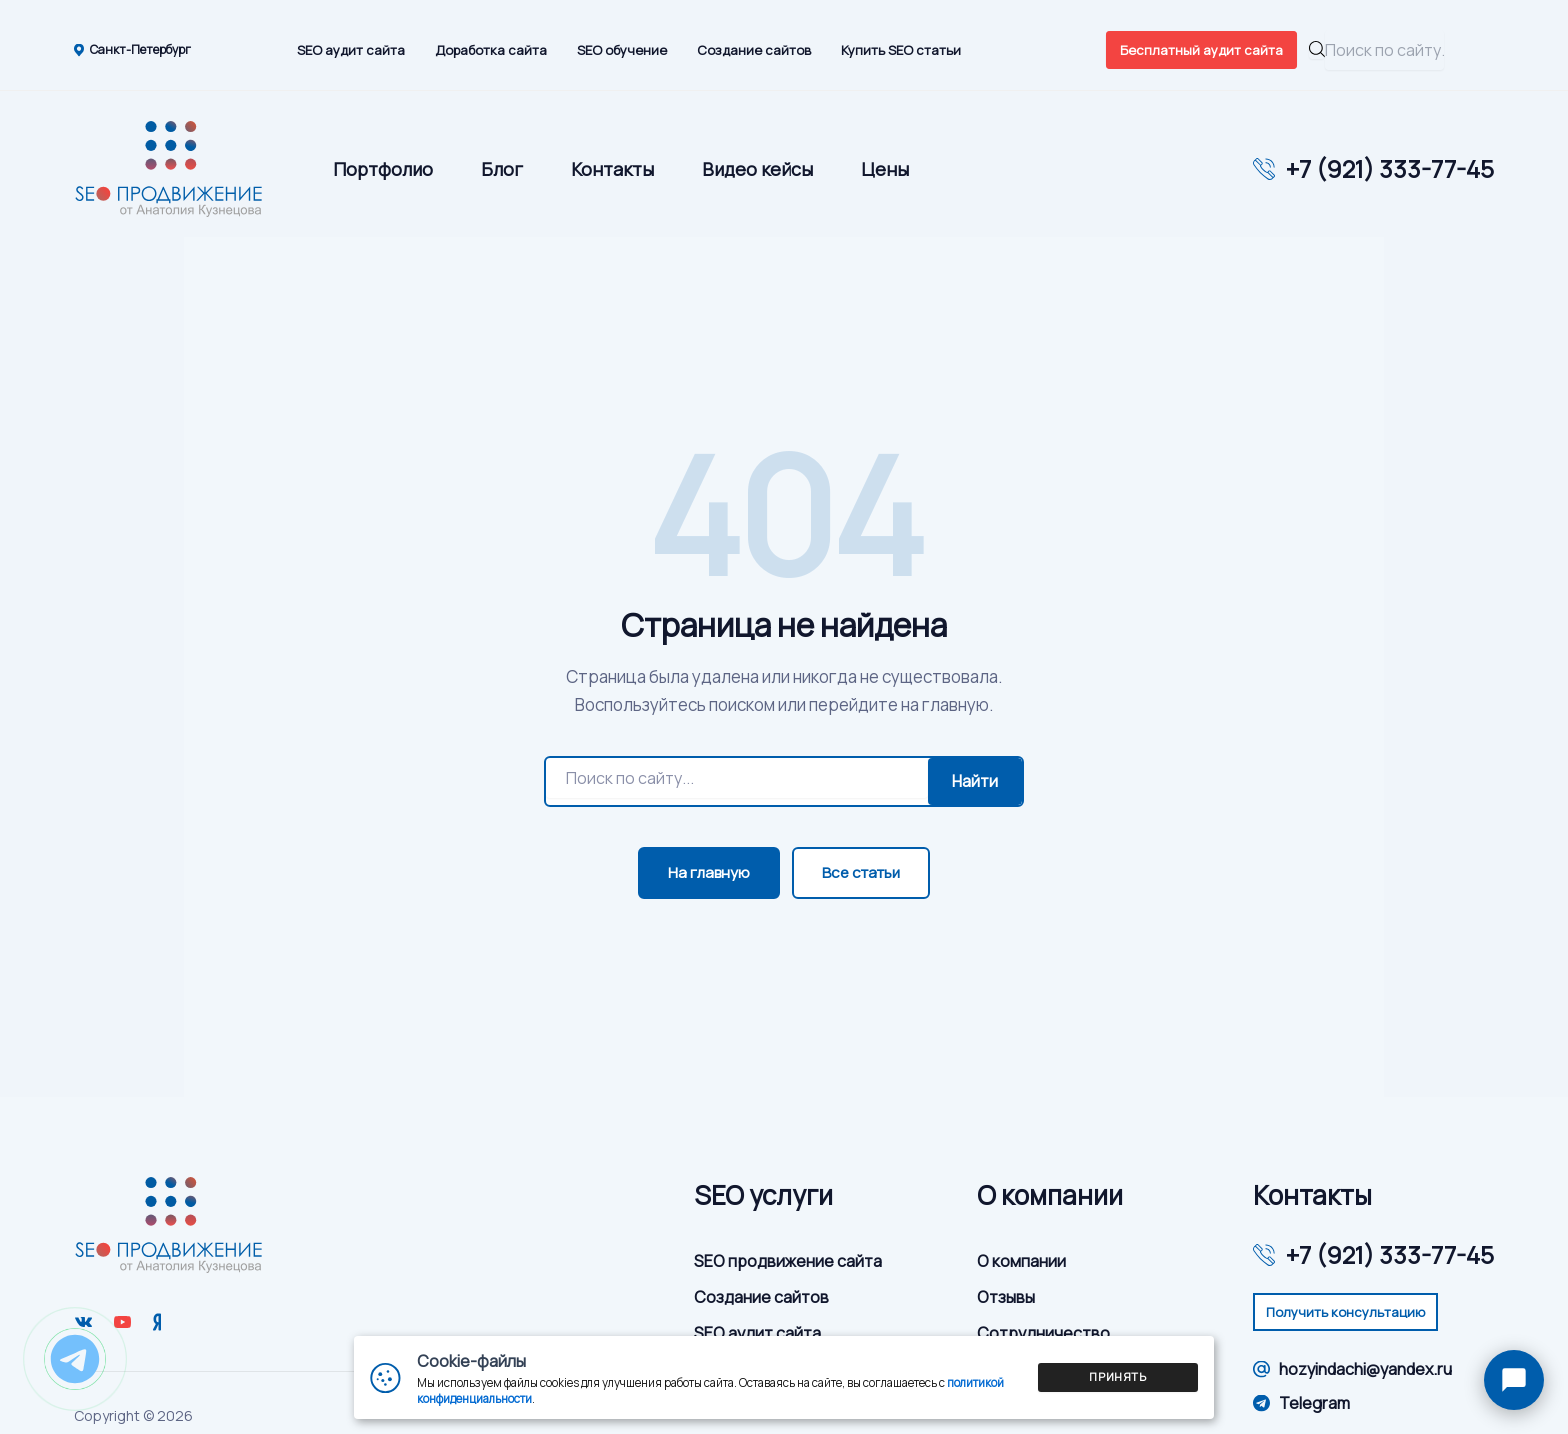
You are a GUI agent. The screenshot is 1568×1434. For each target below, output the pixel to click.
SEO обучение (622, 50)
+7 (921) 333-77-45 (1390, 169)
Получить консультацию (1345, 1312)
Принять (1118, 1376)
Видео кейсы (757, 169)
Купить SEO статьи (901, 50)
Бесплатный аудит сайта (1201, 50)
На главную (709, 872)
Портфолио (383, 169)
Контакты (612, 169)
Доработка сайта (491, 50)
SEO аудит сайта (351, 50)
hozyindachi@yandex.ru (1352, 1369)
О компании (1021, 1261)
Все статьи (861, 872)
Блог (502, 169)
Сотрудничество (1043, 1333)
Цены (885, 169)
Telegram (1301, 1403)
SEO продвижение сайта (788, 1261)
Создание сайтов (754, 50)
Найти (975, 781)
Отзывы (1006, 1297)
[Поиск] (737, 778)
